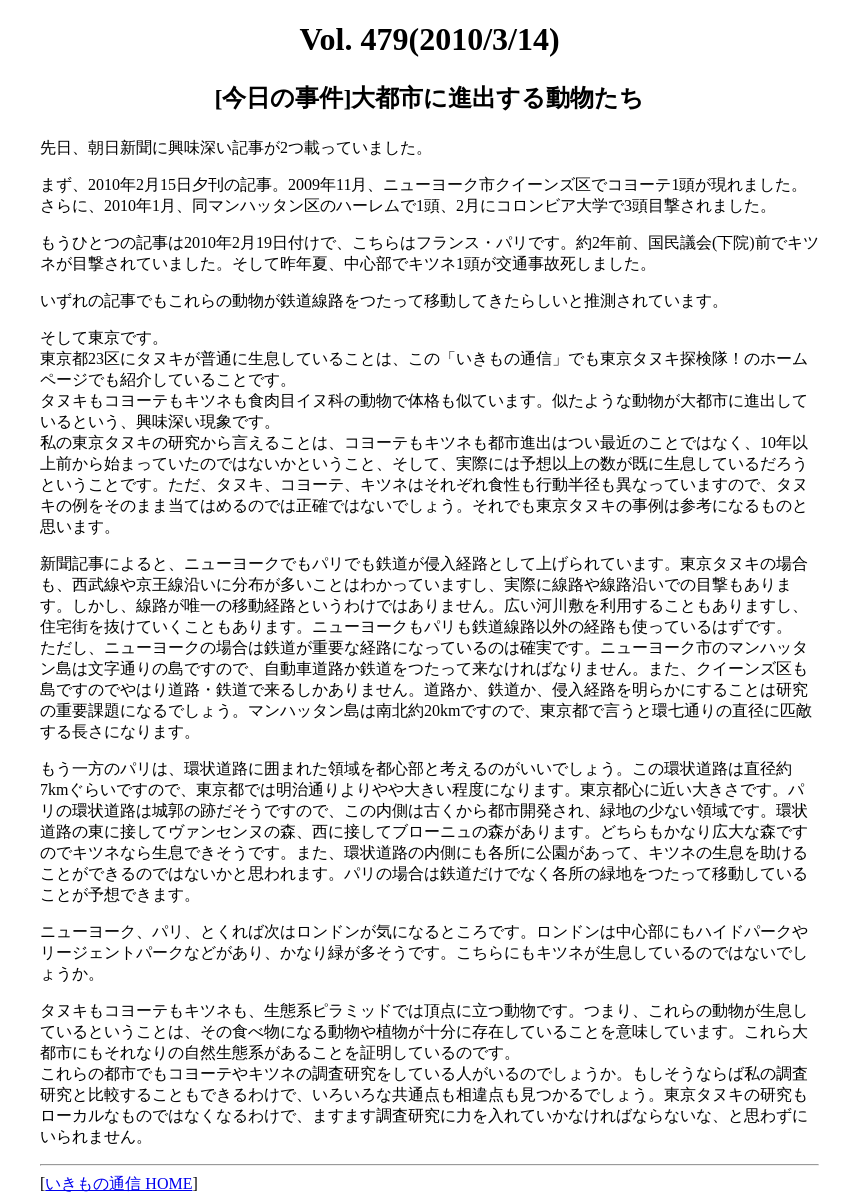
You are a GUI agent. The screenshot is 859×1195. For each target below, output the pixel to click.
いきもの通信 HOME (118, 1183)
